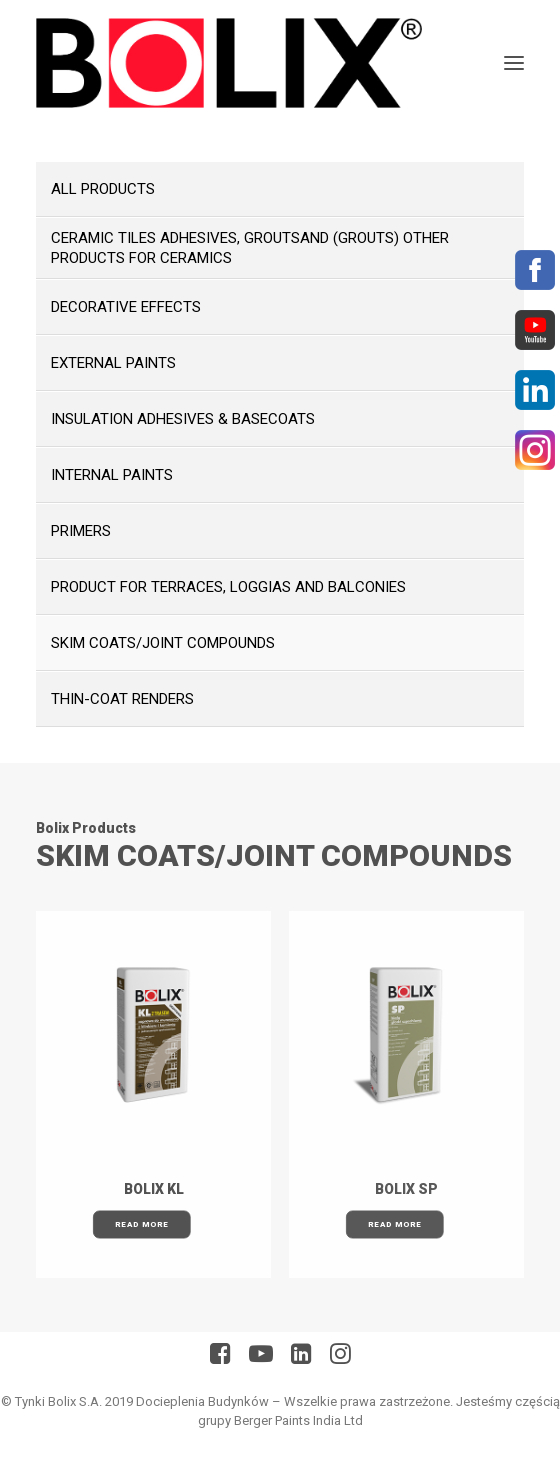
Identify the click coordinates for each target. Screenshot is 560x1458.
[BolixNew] (229, 63)
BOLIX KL (154, 1189)
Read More (141, 1224)
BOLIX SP (406, 1189)
